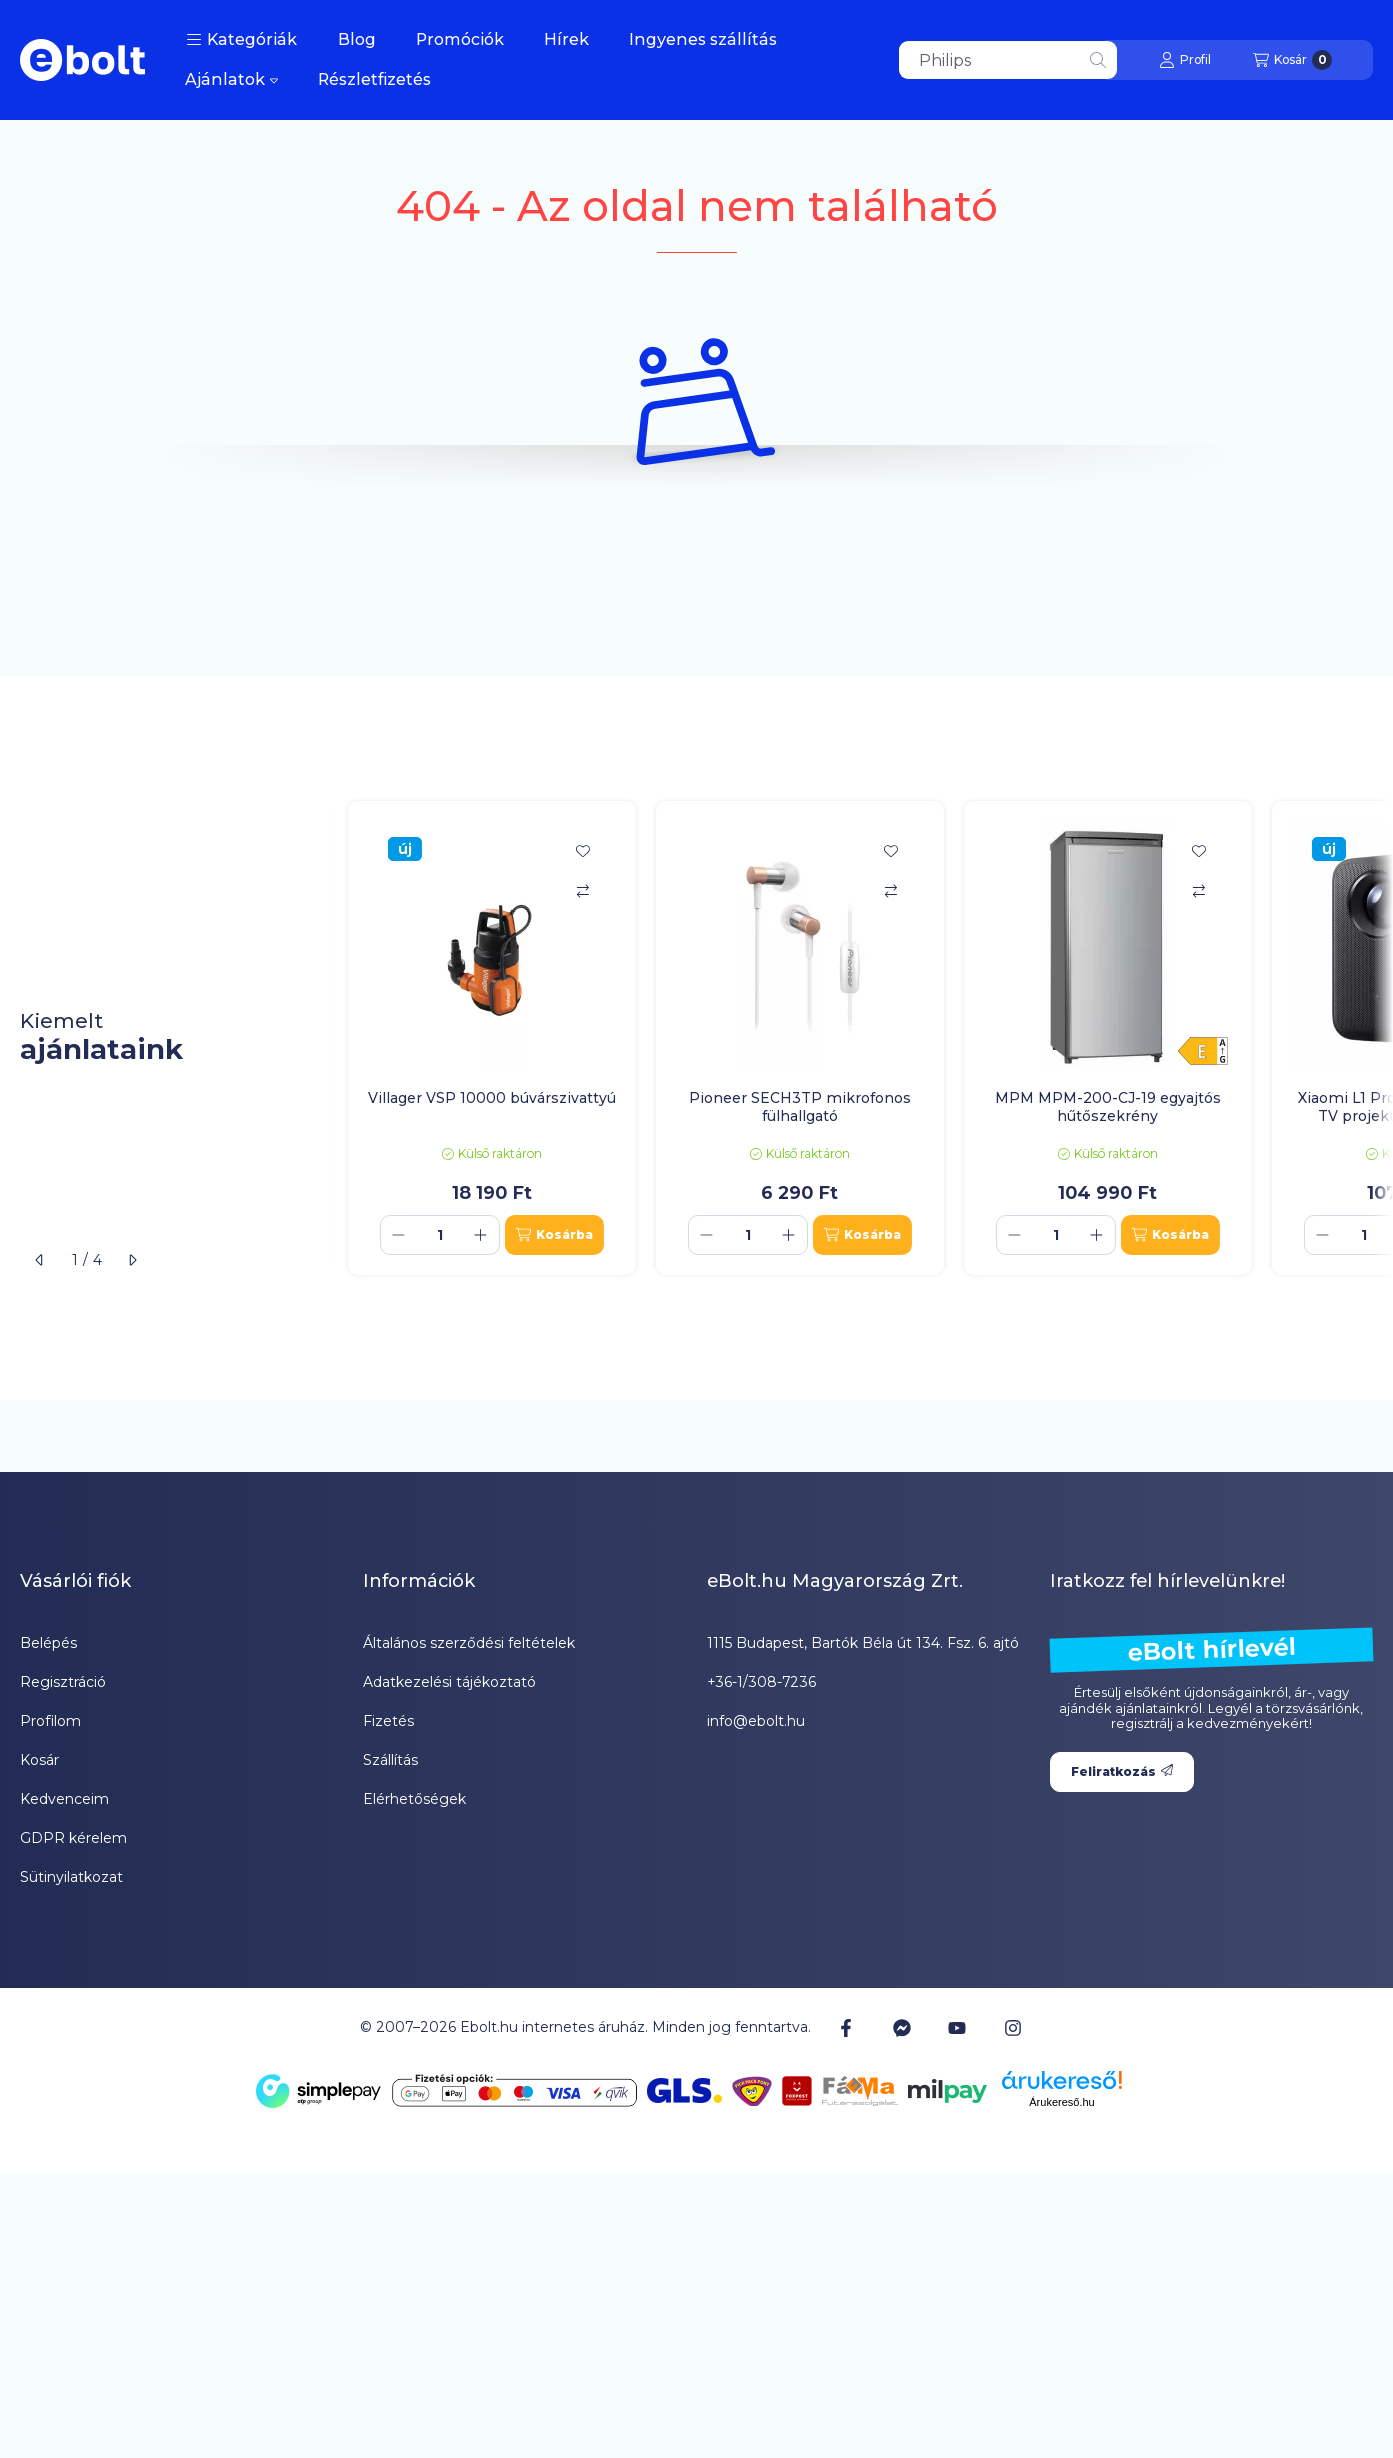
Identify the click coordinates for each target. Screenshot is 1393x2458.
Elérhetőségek (414, 1799)
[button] (241, 40)
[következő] (132, 1260)
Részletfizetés (374, 79)
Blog (357, 39)
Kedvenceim (64, 1799)
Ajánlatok (231, 79)
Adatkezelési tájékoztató (449, 1682)
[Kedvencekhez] (583, 851)
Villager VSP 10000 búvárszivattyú (492, 1098)
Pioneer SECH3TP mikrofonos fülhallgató (800, 1107)
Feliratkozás (1122, 1771)
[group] (860, 1038)
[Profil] (1185, 60)
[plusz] (481, 1235)
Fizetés (388, 1721)
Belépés (48, 1643)
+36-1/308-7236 (761, 1682)
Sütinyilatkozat (71, 1877)
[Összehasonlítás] (583, 891)
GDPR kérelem (73, 1838)
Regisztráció (63, 1682)
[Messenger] (902, 2028)
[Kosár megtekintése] (1292, 60)
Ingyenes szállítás (703, 39)
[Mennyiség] (440, 1235)
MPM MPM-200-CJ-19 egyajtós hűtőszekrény (1108, 1107)
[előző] (40, 1260)
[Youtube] (957, 2028)
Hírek (566, 39)
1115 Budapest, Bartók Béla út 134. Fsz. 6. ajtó (863, 1643)
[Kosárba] (554, 1235)
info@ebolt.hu (756, 1721)
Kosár (39, 1760)
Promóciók (460, 39)
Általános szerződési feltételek (469, 1643)
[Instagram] (1012, 2028)
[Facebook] (846, 2028)
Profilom (50, 1721)
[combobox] (1008, 60)
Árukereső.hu (1061, 2102)
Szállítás (390, 1760)
